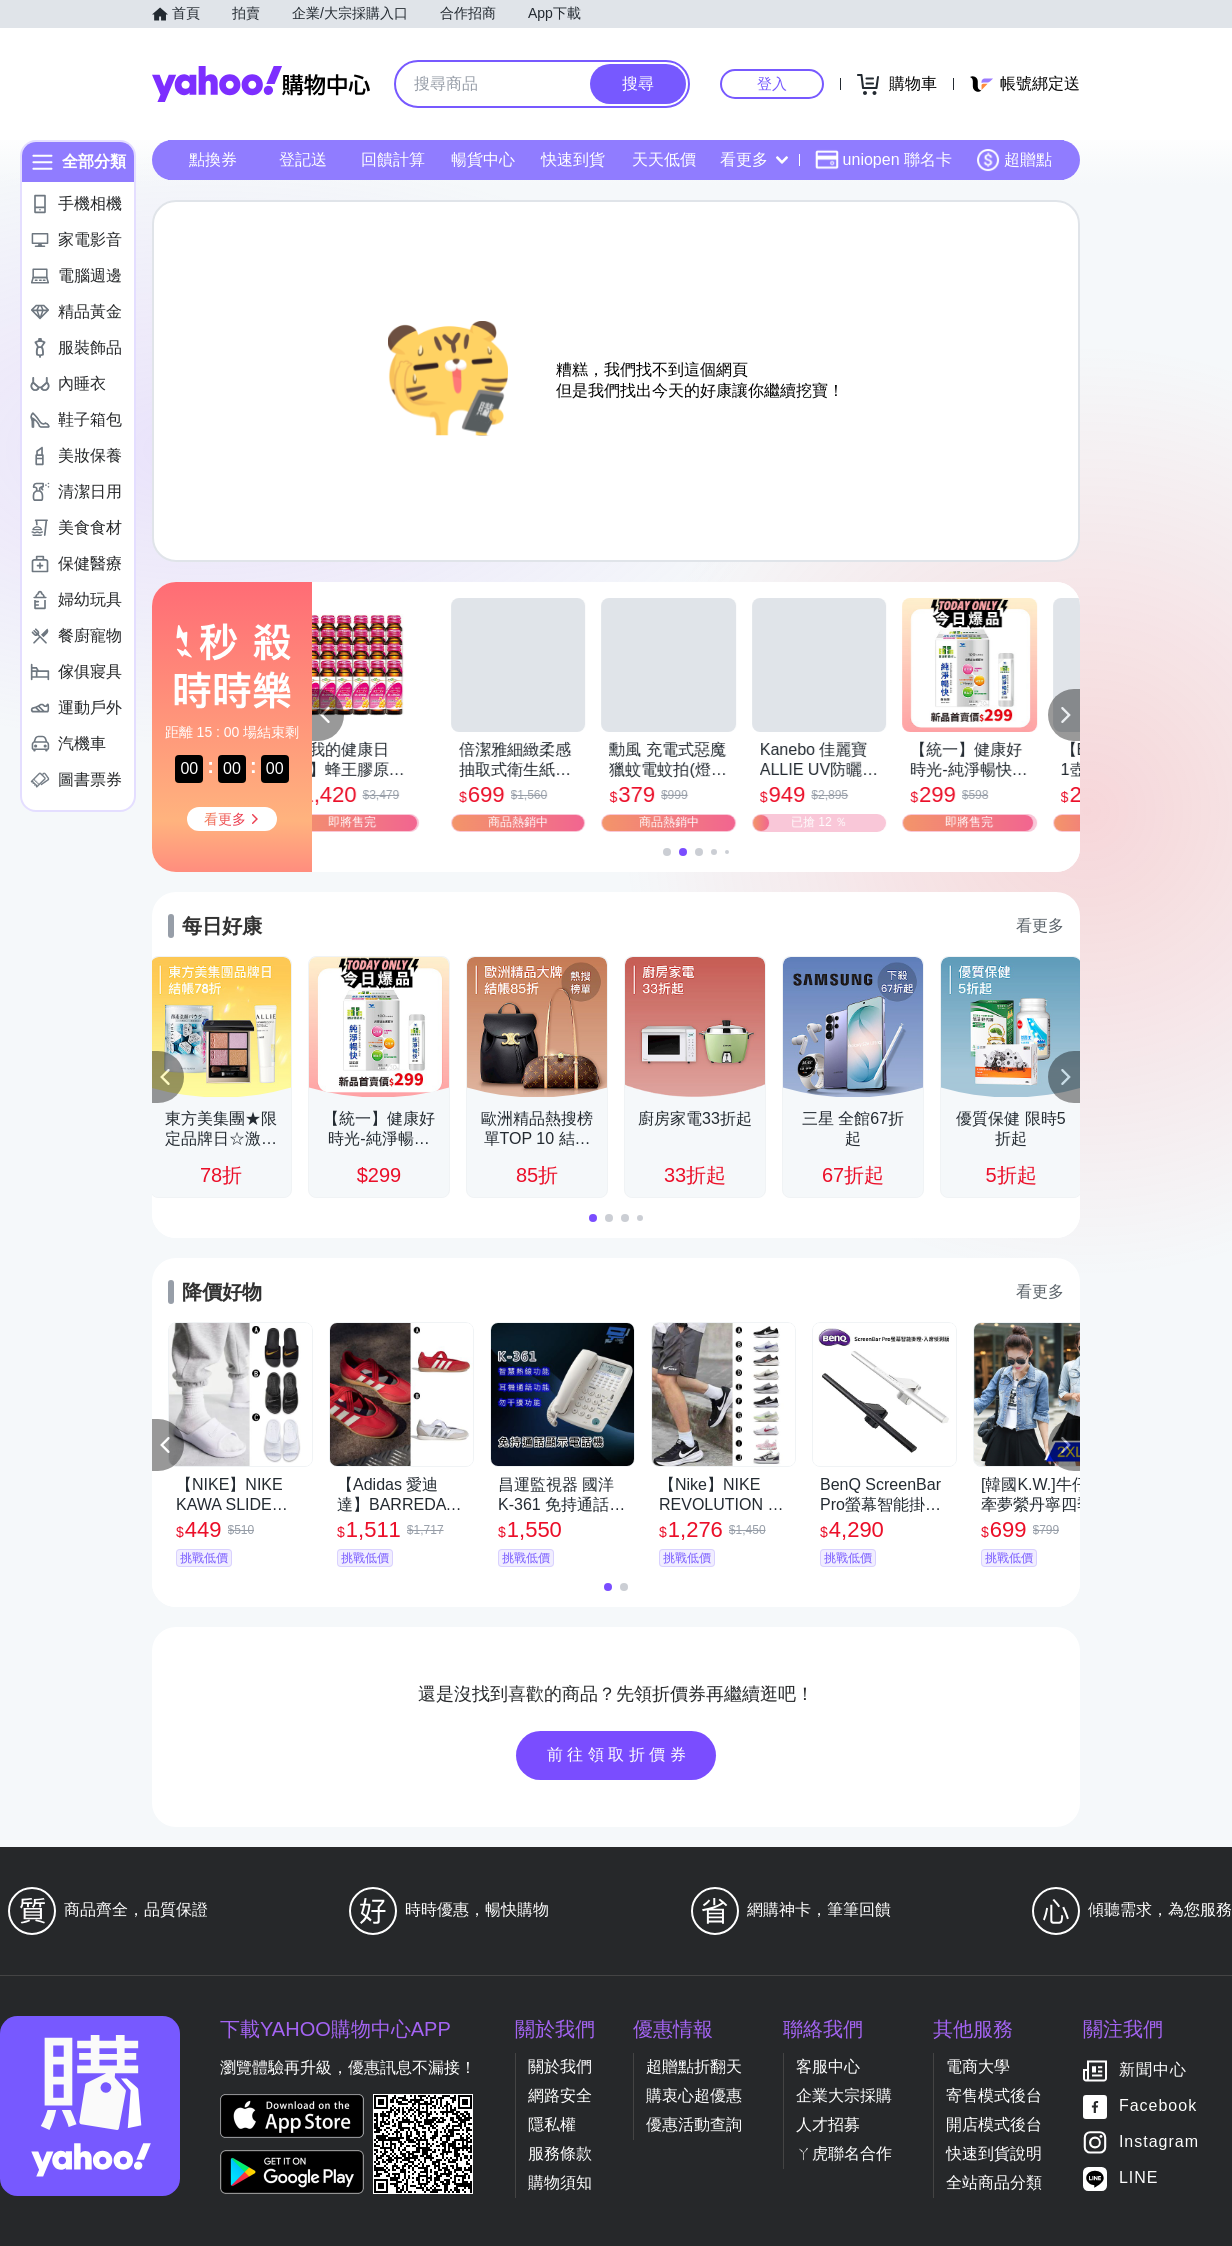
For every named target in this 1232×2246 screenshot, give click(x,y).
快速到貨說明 (994, 2153)
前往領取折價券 (619, 1754)
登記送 (303, 159)
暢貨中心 (483, 159)
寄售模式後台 (994, 2095)
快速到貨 (573, 159)
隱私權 (552, 2124)
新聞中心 (1153, 2070)
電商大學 (978, 2066)
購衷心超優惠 (694, 2095)
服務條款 (560, 2153)
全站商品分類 (994, 2182)
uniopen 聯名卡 (883, 160)
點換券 (213, 159)
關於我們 (560, 2066)
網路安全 (560, 2095)
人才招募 (828, 2124)
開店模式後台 (994, 2124)
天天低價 (664, 159)
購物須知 (560, 2182)
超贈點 (1014, 160)
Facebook (1158, 2106)
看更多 (754, 159)
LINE (1139, 2178)
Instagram (1159, 2142)
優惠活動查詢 (694, 2124)
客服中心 (828, 2066)
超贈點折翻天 (694, 2066)
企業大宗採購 (844, 2095)
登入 (772, 83)
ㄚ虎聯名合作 (844, 2153)
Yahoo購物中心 (261, 84)
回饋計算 (393, 159)
